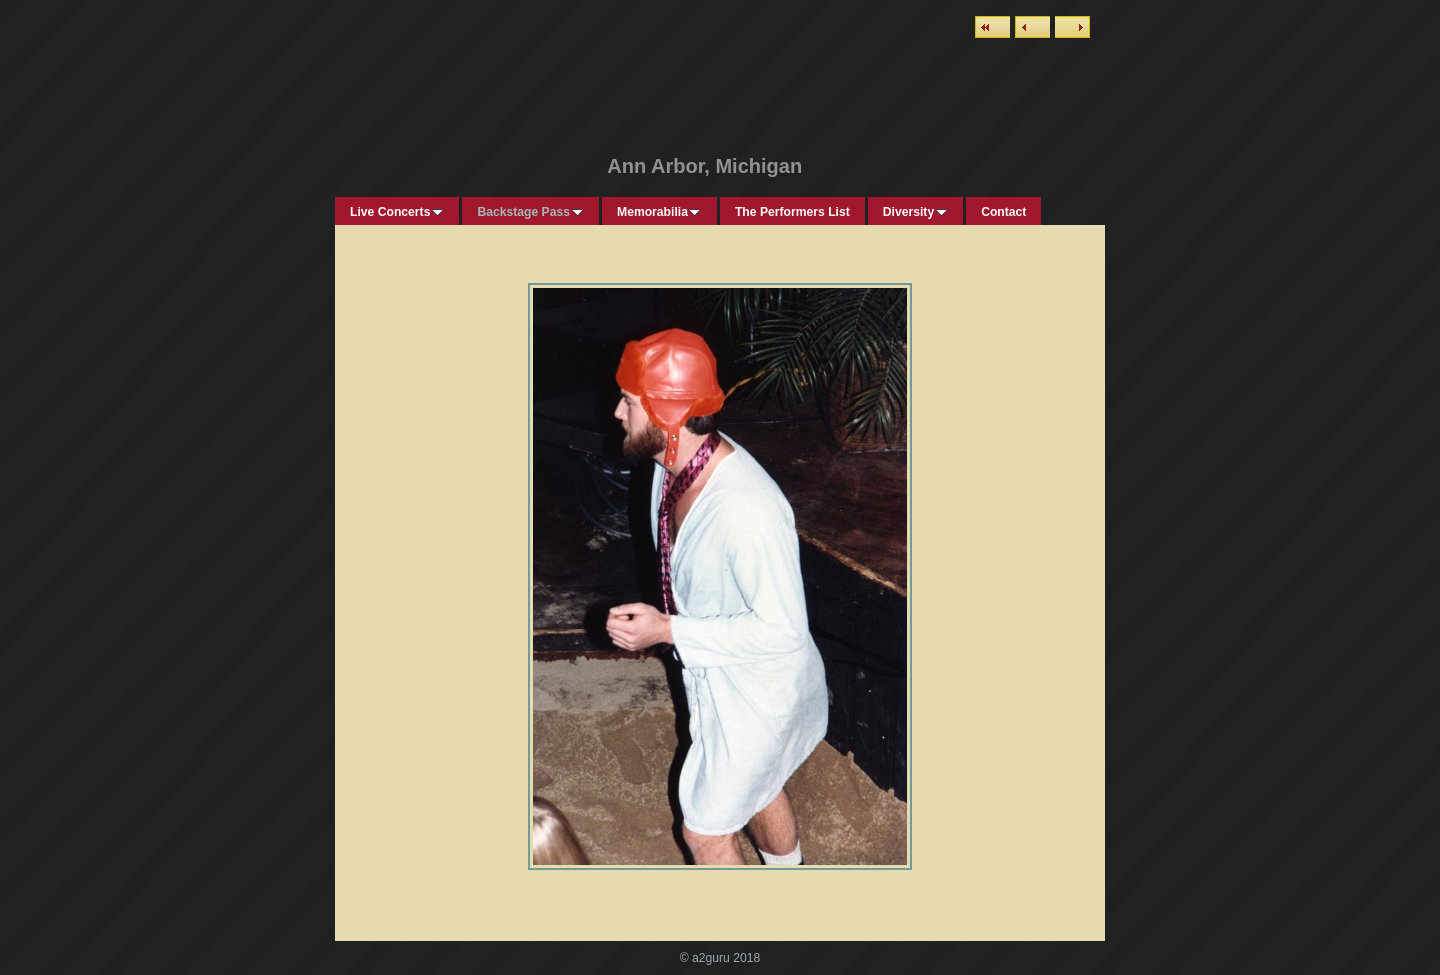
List (992, 27)
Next (1072, 27)
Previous (1032, 27)
